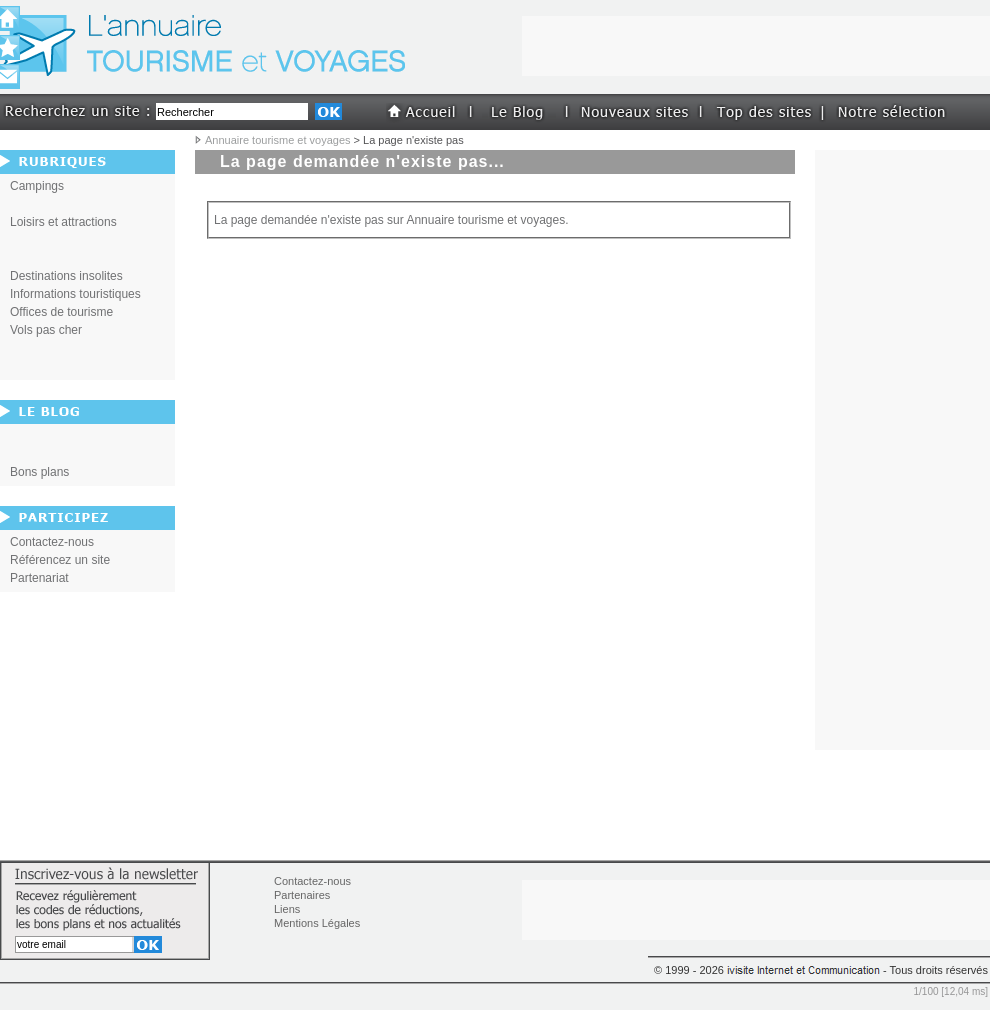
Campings (37, 186)
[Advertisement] (903, 450)
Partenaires (302, 895)
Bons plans (39, 472)
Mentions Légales (317, 923)
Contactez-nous (52, 542)
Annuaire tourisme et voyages (278, 140)
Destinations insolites (66, 276)
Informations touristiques (75, 294)
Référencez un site (60, 560)
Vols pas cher (46, 330)
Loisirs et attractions (63, 222)
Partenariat (39, 578)
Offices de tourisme (61, 312)
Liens (287, 909)
